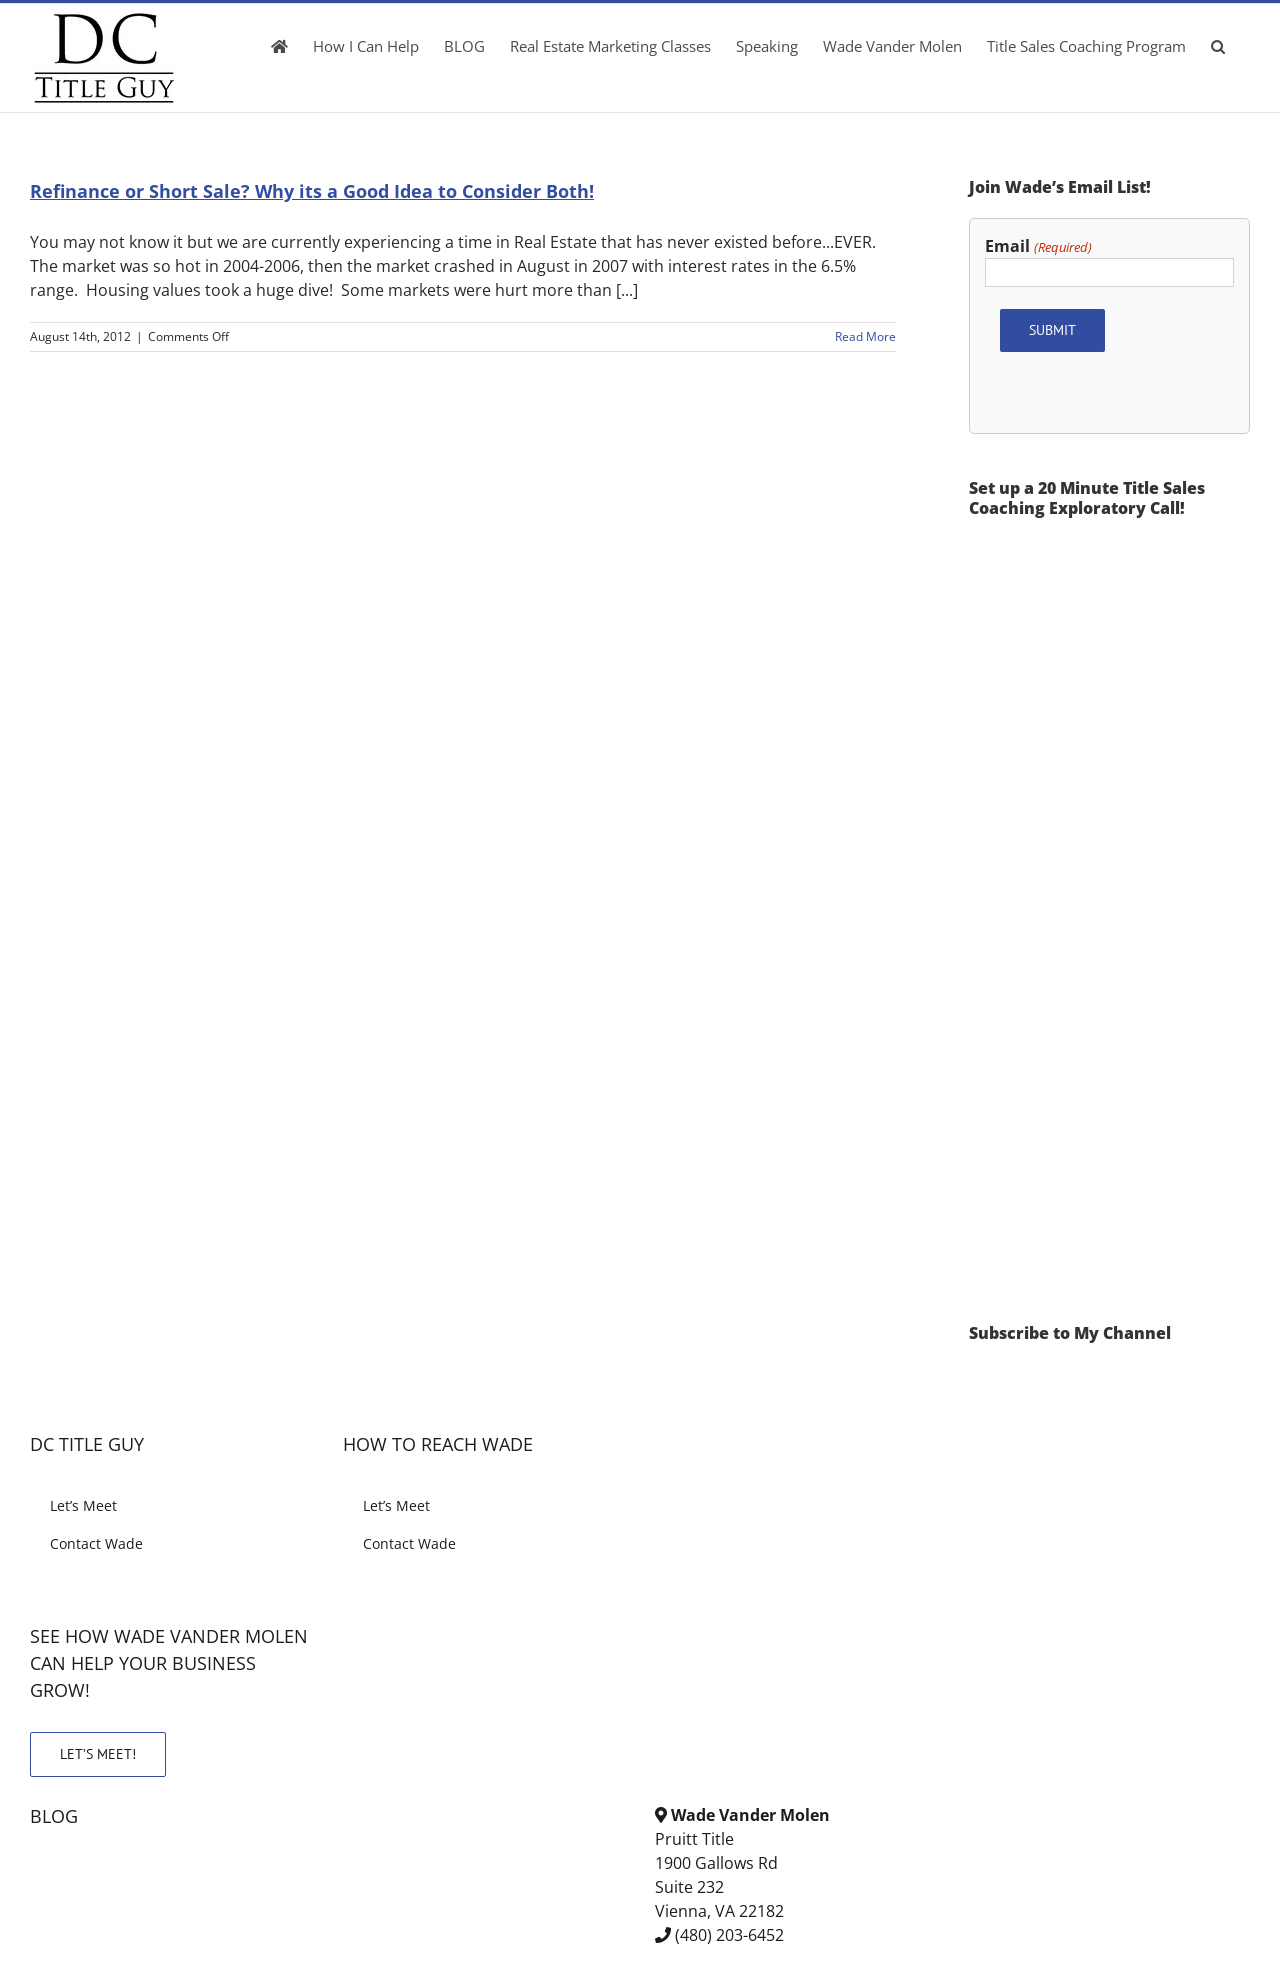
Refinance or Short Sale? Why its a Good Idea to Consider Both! (312, 191)
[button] (1218, 46)
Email (1038, 246)
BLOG (54, 1816)
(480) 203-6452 (729, 1935)
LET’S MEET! (98, 1754)
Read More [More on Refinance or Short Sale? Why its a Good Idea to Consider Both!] (865, 336)
